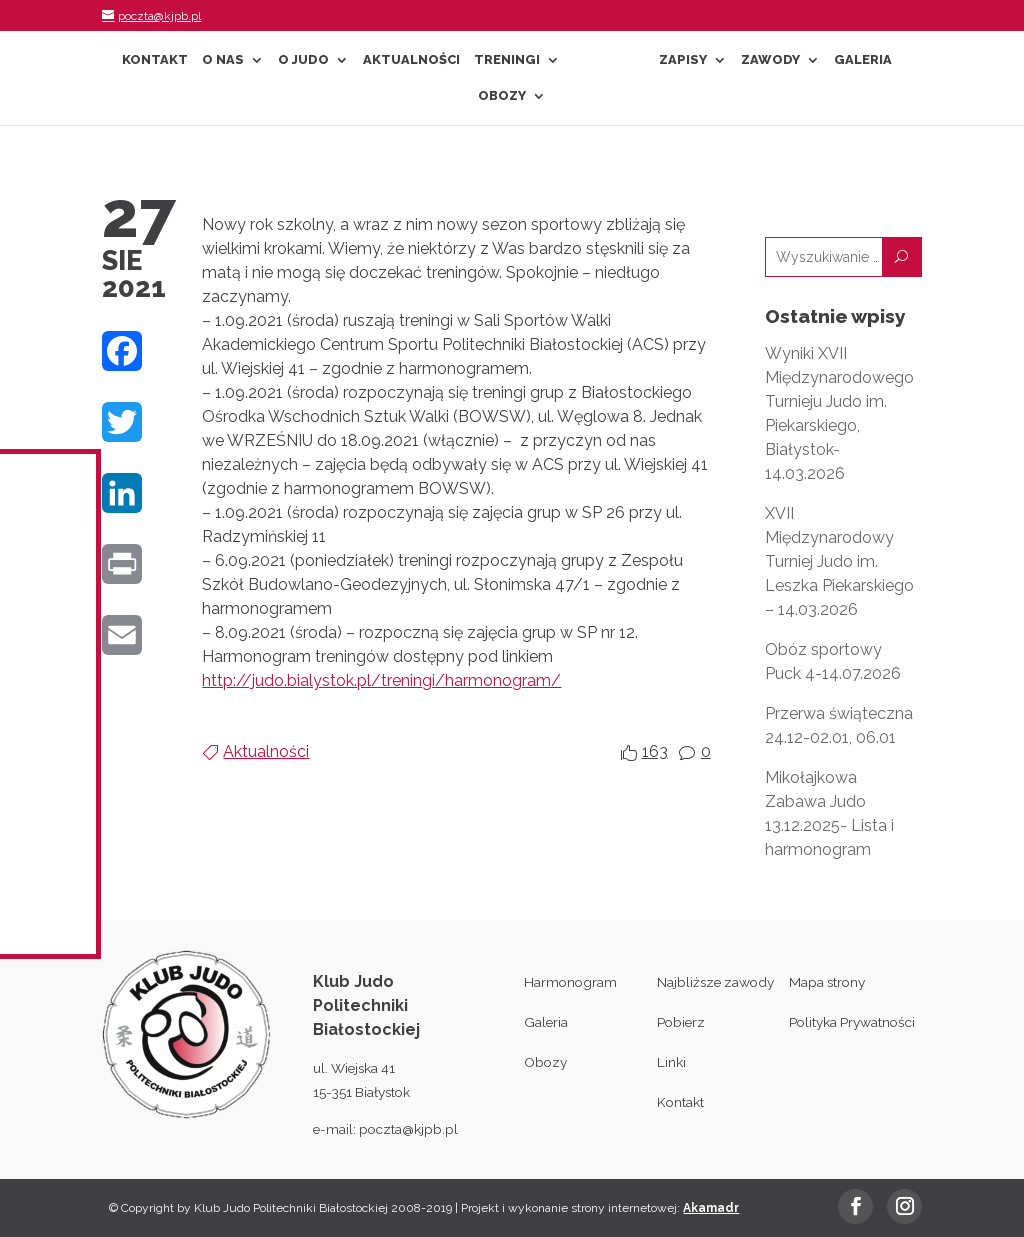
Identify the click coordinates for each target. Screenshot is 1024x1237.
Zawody (770, 60)
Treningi (507, 60)
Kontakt (155, 60)
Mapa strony (827, 982)
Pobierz (681, 1022)
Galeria (863, 60)
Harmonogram (570, 982)
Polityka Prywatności (852, 1022)
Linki (671, 1062)
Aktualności (411, 60)
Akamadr (711, 1208)
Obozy (502, 96)
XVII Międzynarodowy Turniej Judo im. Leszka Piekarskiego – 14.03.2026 (839, 561)
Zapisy (683, 60)
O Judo (303, 60)
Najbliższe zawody (715, 982)
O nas (223, 60)
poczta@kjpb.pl (408, 1129)
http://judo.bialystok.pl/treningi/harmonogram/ (381, 680)
